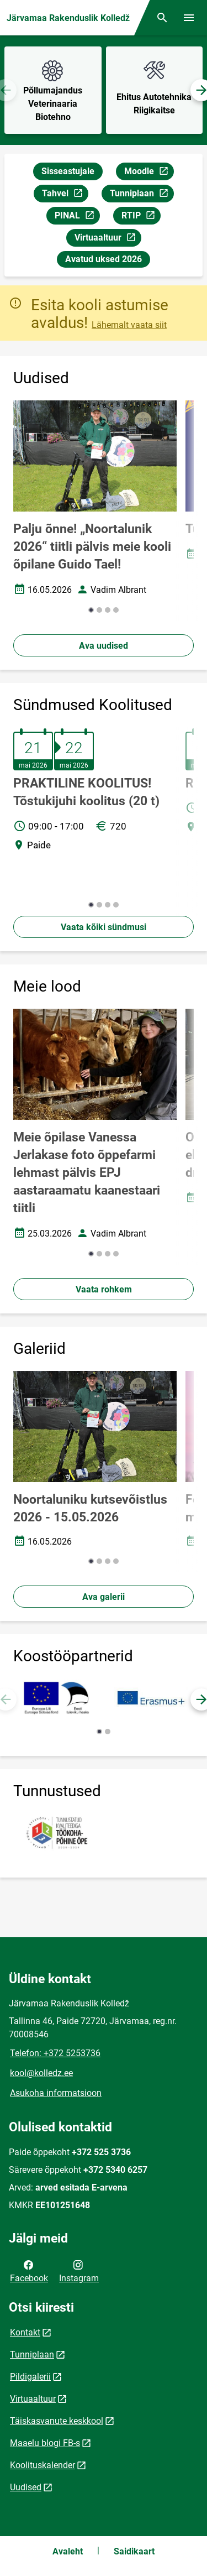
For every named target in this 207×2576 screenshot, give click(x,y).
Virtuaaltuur (107, 239)
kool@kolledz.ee (41, 2073)
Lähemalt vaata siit (129, 325)
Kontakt (25, 2332)
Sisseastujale (67, 171)
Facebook (29, 2270)
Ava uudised (103, 645)
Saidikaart (134, 2551)
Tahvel (64, 194)
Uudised (25, 2487)
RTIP (141, 217)
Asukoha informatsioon (56, 2093)
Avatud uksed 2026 (103, 259)
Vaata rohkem (104, 1289)
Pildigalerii (30, 2376)
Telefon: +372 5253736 (55, 2053)
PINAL (77, 217)
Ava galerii (103, 1597)
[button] (91, 610)
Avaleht (67, 2551)
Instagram (79, 2270)
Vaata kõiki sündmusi (103, 927)
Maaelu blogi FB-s (45, 2443)
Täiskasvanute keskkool (56, 2421)
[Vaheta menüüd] (188, 17)
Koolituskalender (42, 2465)
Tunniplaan (141, 194)
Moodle (149, 172)
